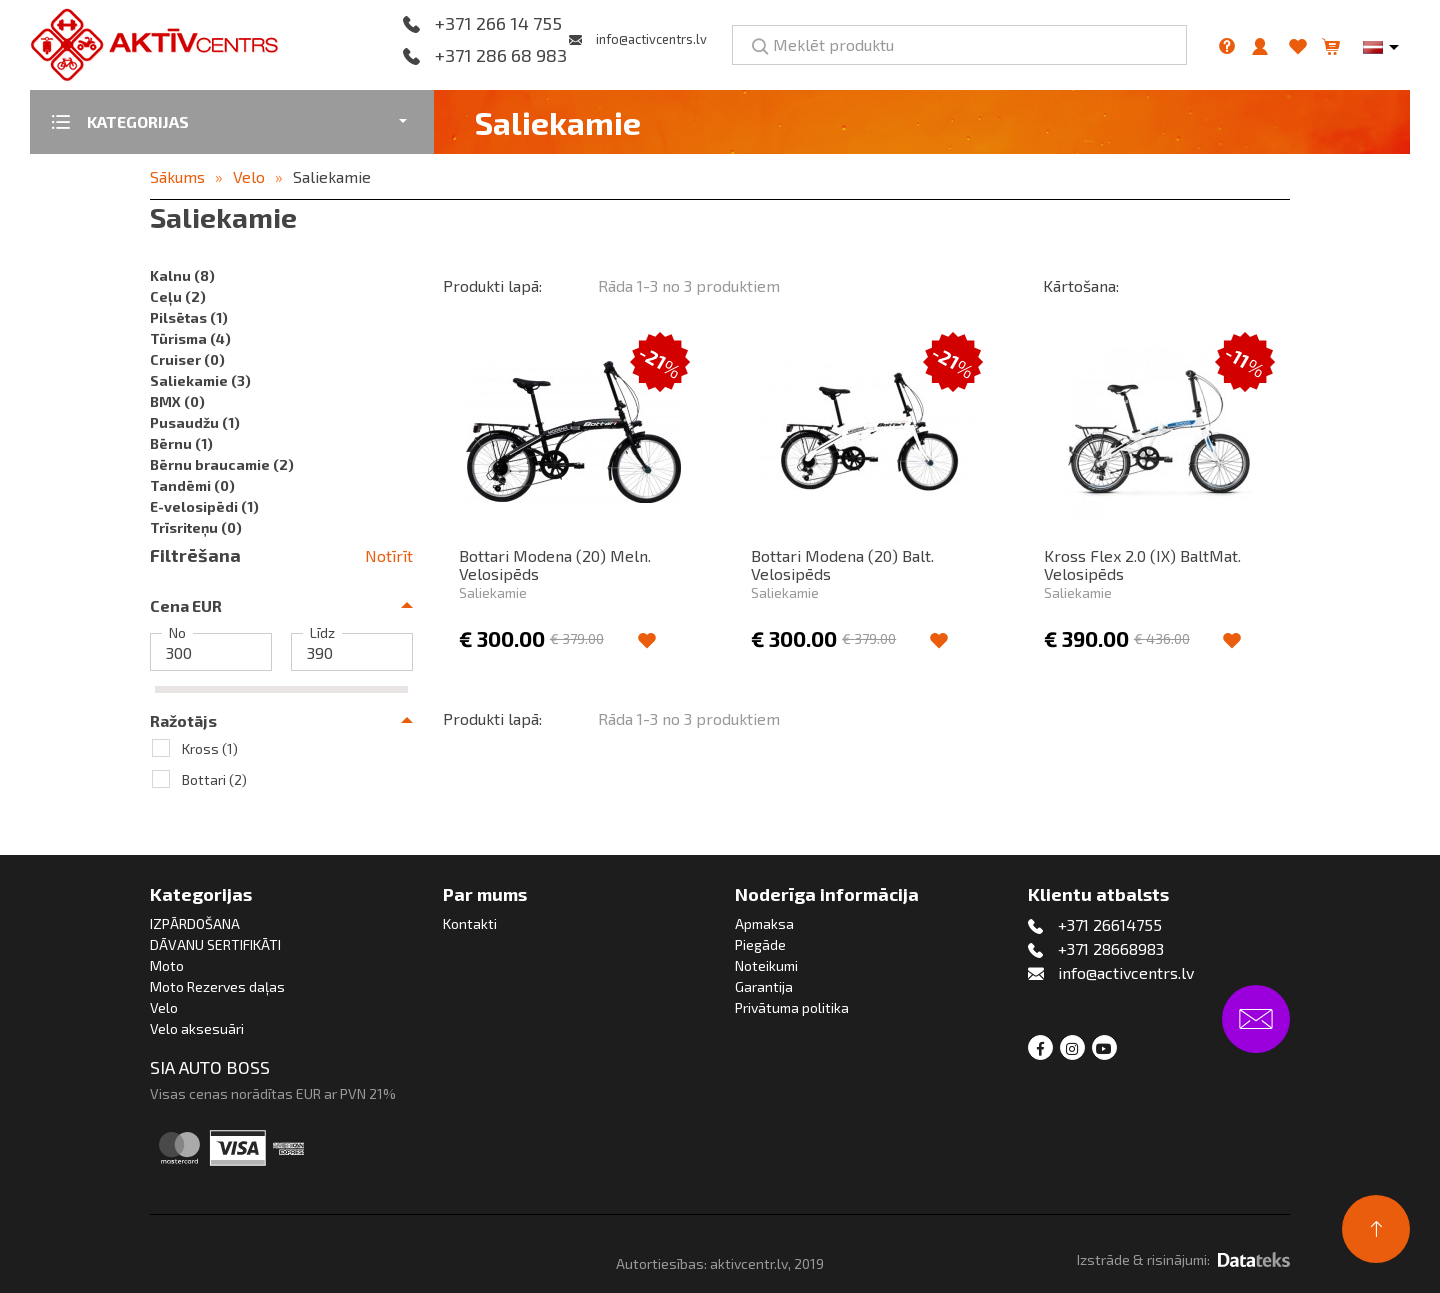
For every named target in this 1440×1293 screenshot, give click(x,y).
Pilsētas (189, 317)
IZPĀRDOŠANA (195, 923)
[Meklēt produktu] (959, 45)
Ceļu (178, 296)
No (177, 633)
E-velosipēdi (204, 506)
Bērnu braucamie (222, 464)
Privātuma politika (792, 1007)
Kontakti (470, 923)
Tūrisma (190, 338)
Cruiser (187, 359)
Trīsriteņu (196, 527)
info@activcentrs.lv (651, 39)
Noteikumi (766, 965)
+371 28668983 (1111, 948)
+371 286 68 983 (501, 56)
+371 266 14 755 (498, 24)
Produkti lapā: (492, 285)
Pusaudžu (195, 422)
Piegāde (760, 944)
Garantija (764, 986)
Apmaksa (764, 923)
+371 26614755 (1110, 924)
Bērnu (181, 443)
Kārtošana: (1081, 285)
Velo (249, 176)
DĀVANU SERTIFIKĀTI (215, 944)
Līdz (322, 633)
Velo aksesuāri (197, 1028)
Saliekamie (332, 176)
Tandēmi (192, 485)
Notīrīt (389, 555)
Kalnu (182, 275)
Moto (167, 965)
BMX (177, 401)
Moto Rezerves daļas (217, 986)
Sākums (177, 176)
